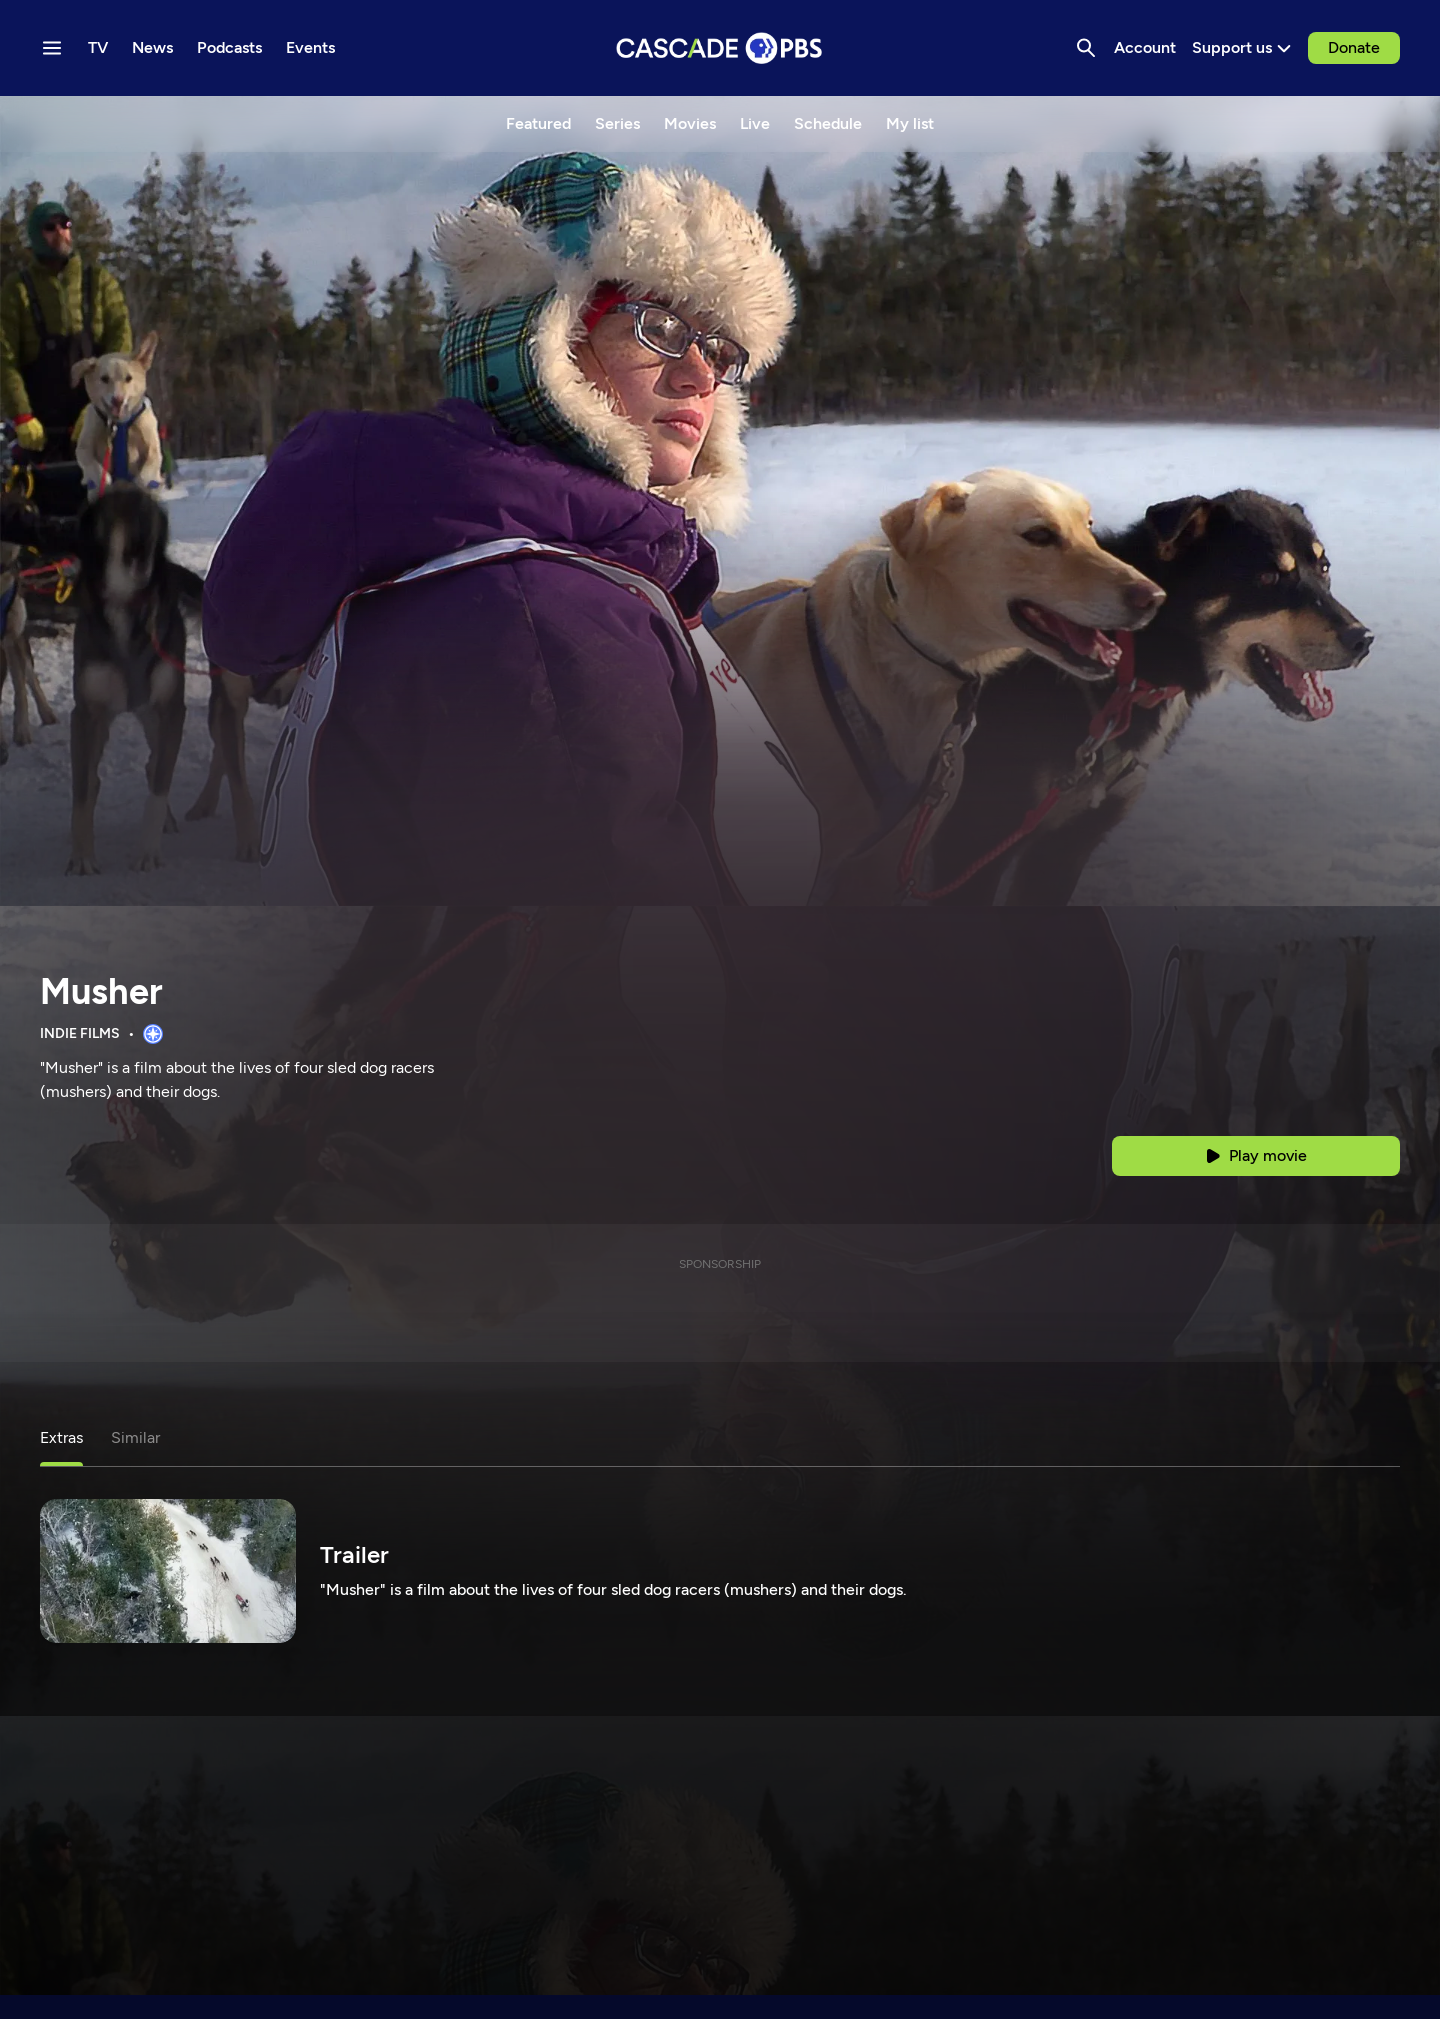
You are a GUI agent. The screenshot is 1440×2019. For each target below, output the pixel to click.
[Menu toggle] (52, 48)
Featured (538, 123)
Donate (1354, 47)
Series (617, 123)
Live (755, 123)
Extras (61, 1437)
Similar (135, 1437)
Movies (690, 123)
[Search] (1086, 48)
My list (910, 123)
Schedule (828, 123)
